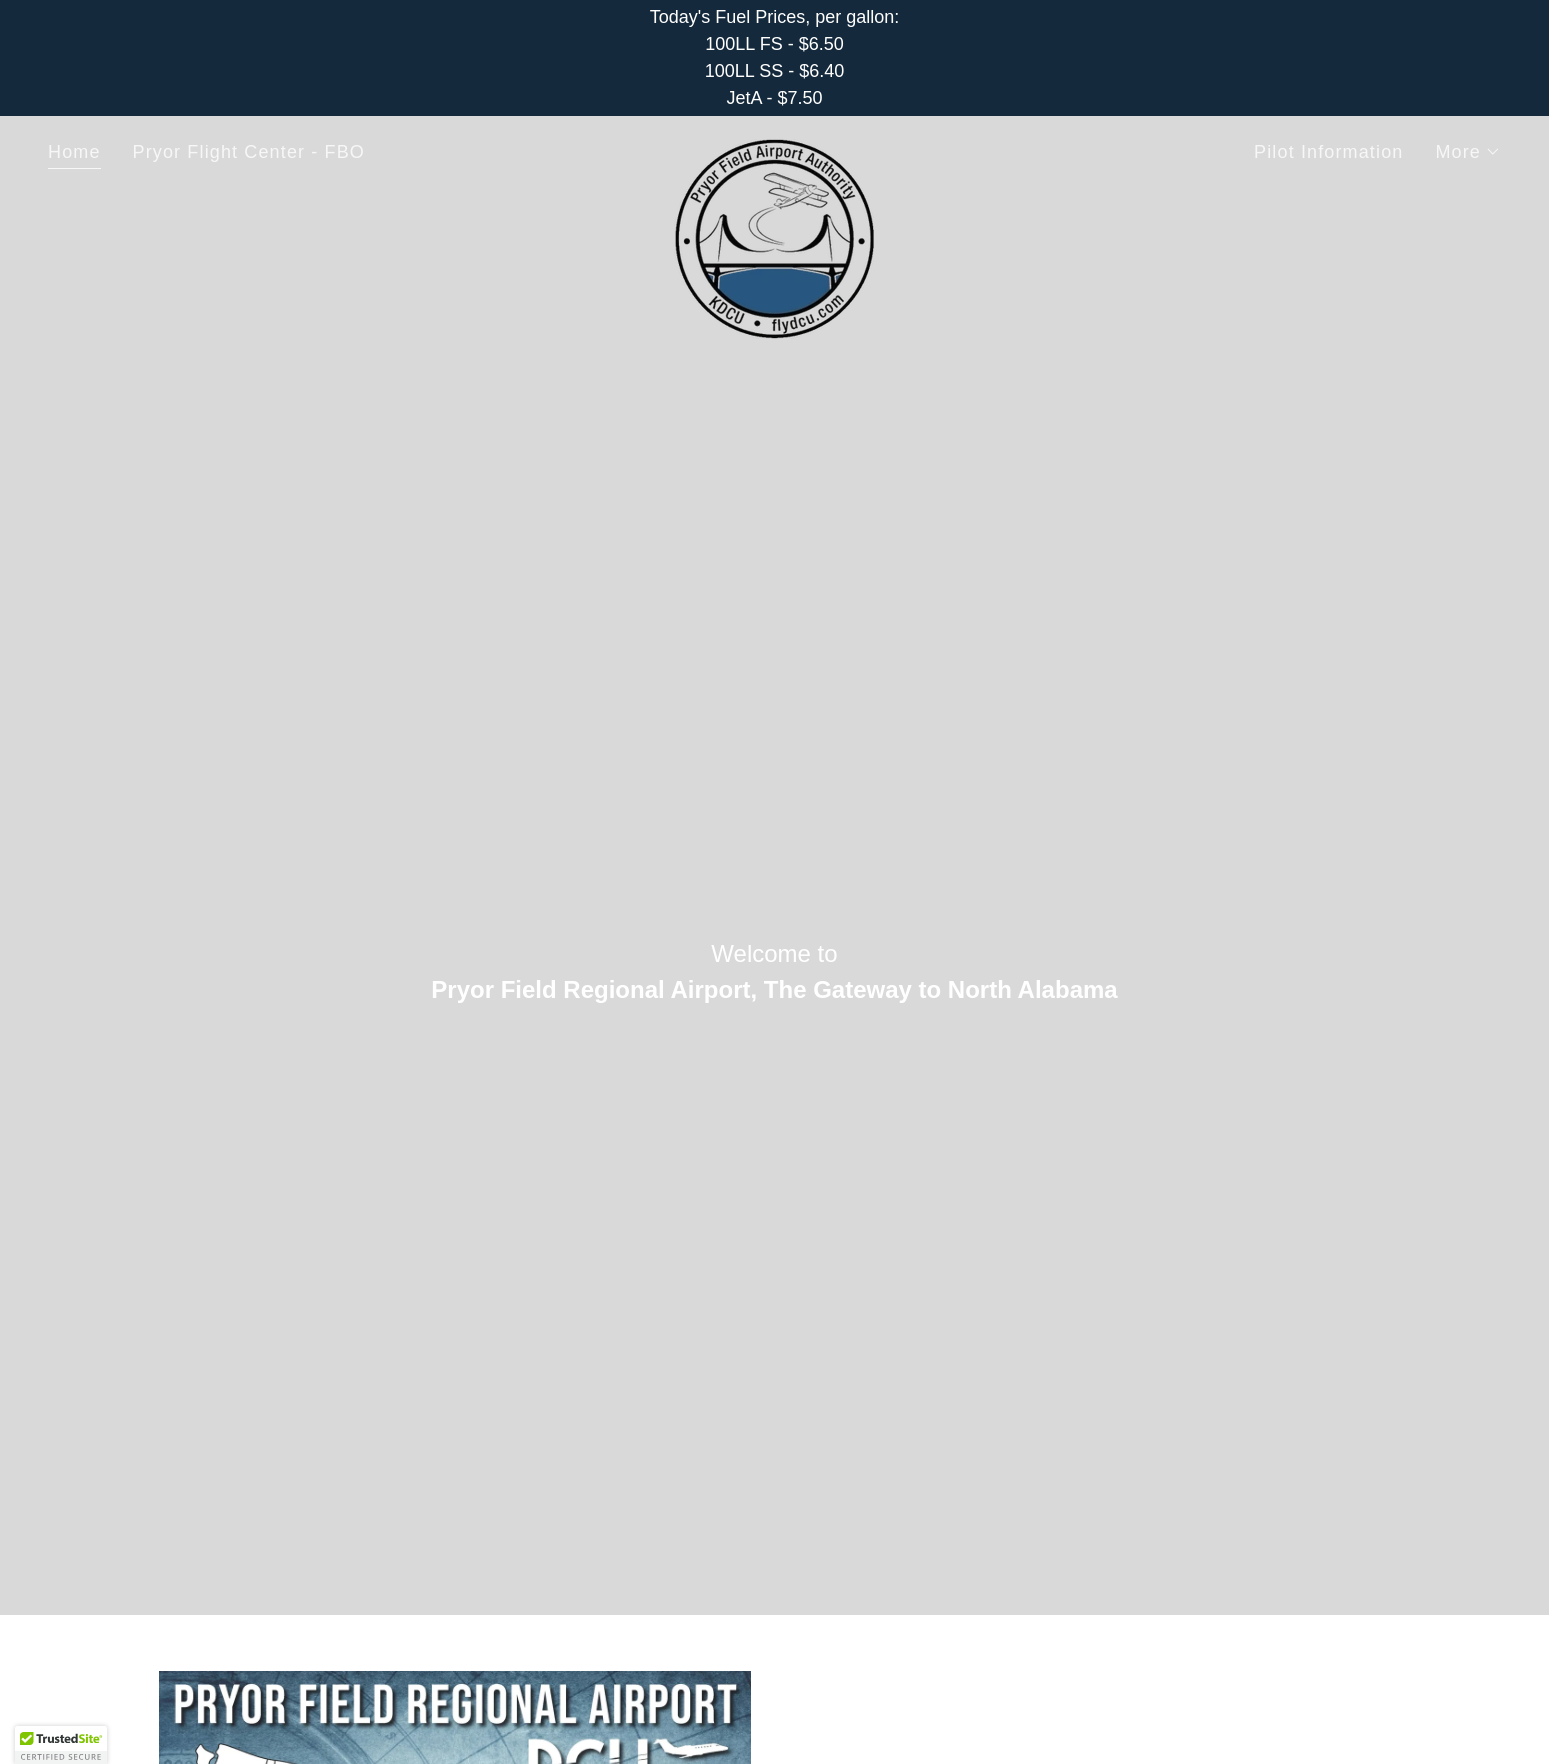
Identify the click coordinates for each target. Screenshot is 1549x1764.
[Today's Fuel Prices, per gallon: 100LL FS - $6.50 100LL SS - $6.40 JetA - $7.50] (774, 58)
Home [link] (74, 152)
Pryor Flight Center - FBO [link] (249, 152)
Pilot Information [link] (1328, 152)
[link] (774, 148)
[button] (1468, 152)
